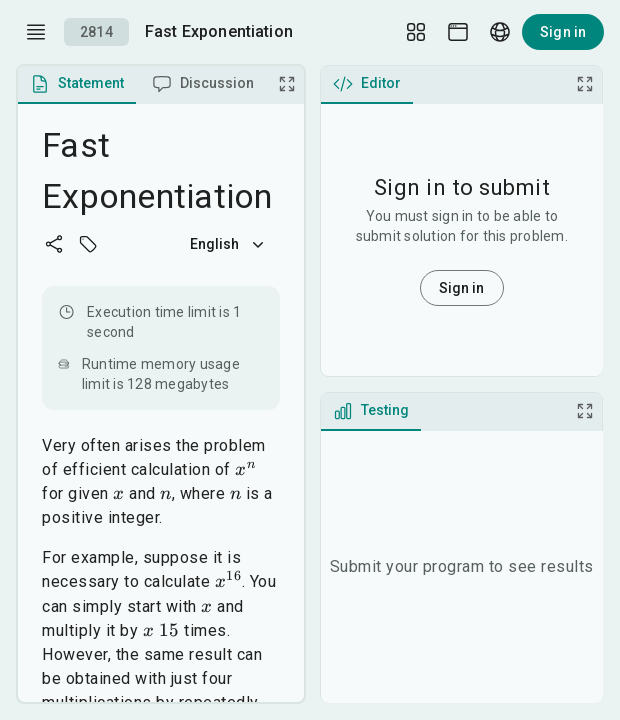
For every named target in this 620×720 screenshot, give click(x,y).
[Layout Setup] (416, 32)
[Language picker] (500, 32)
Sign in (563, 32)
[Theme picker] (458, 32)
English (229, 244)
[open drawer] (36, 32)
